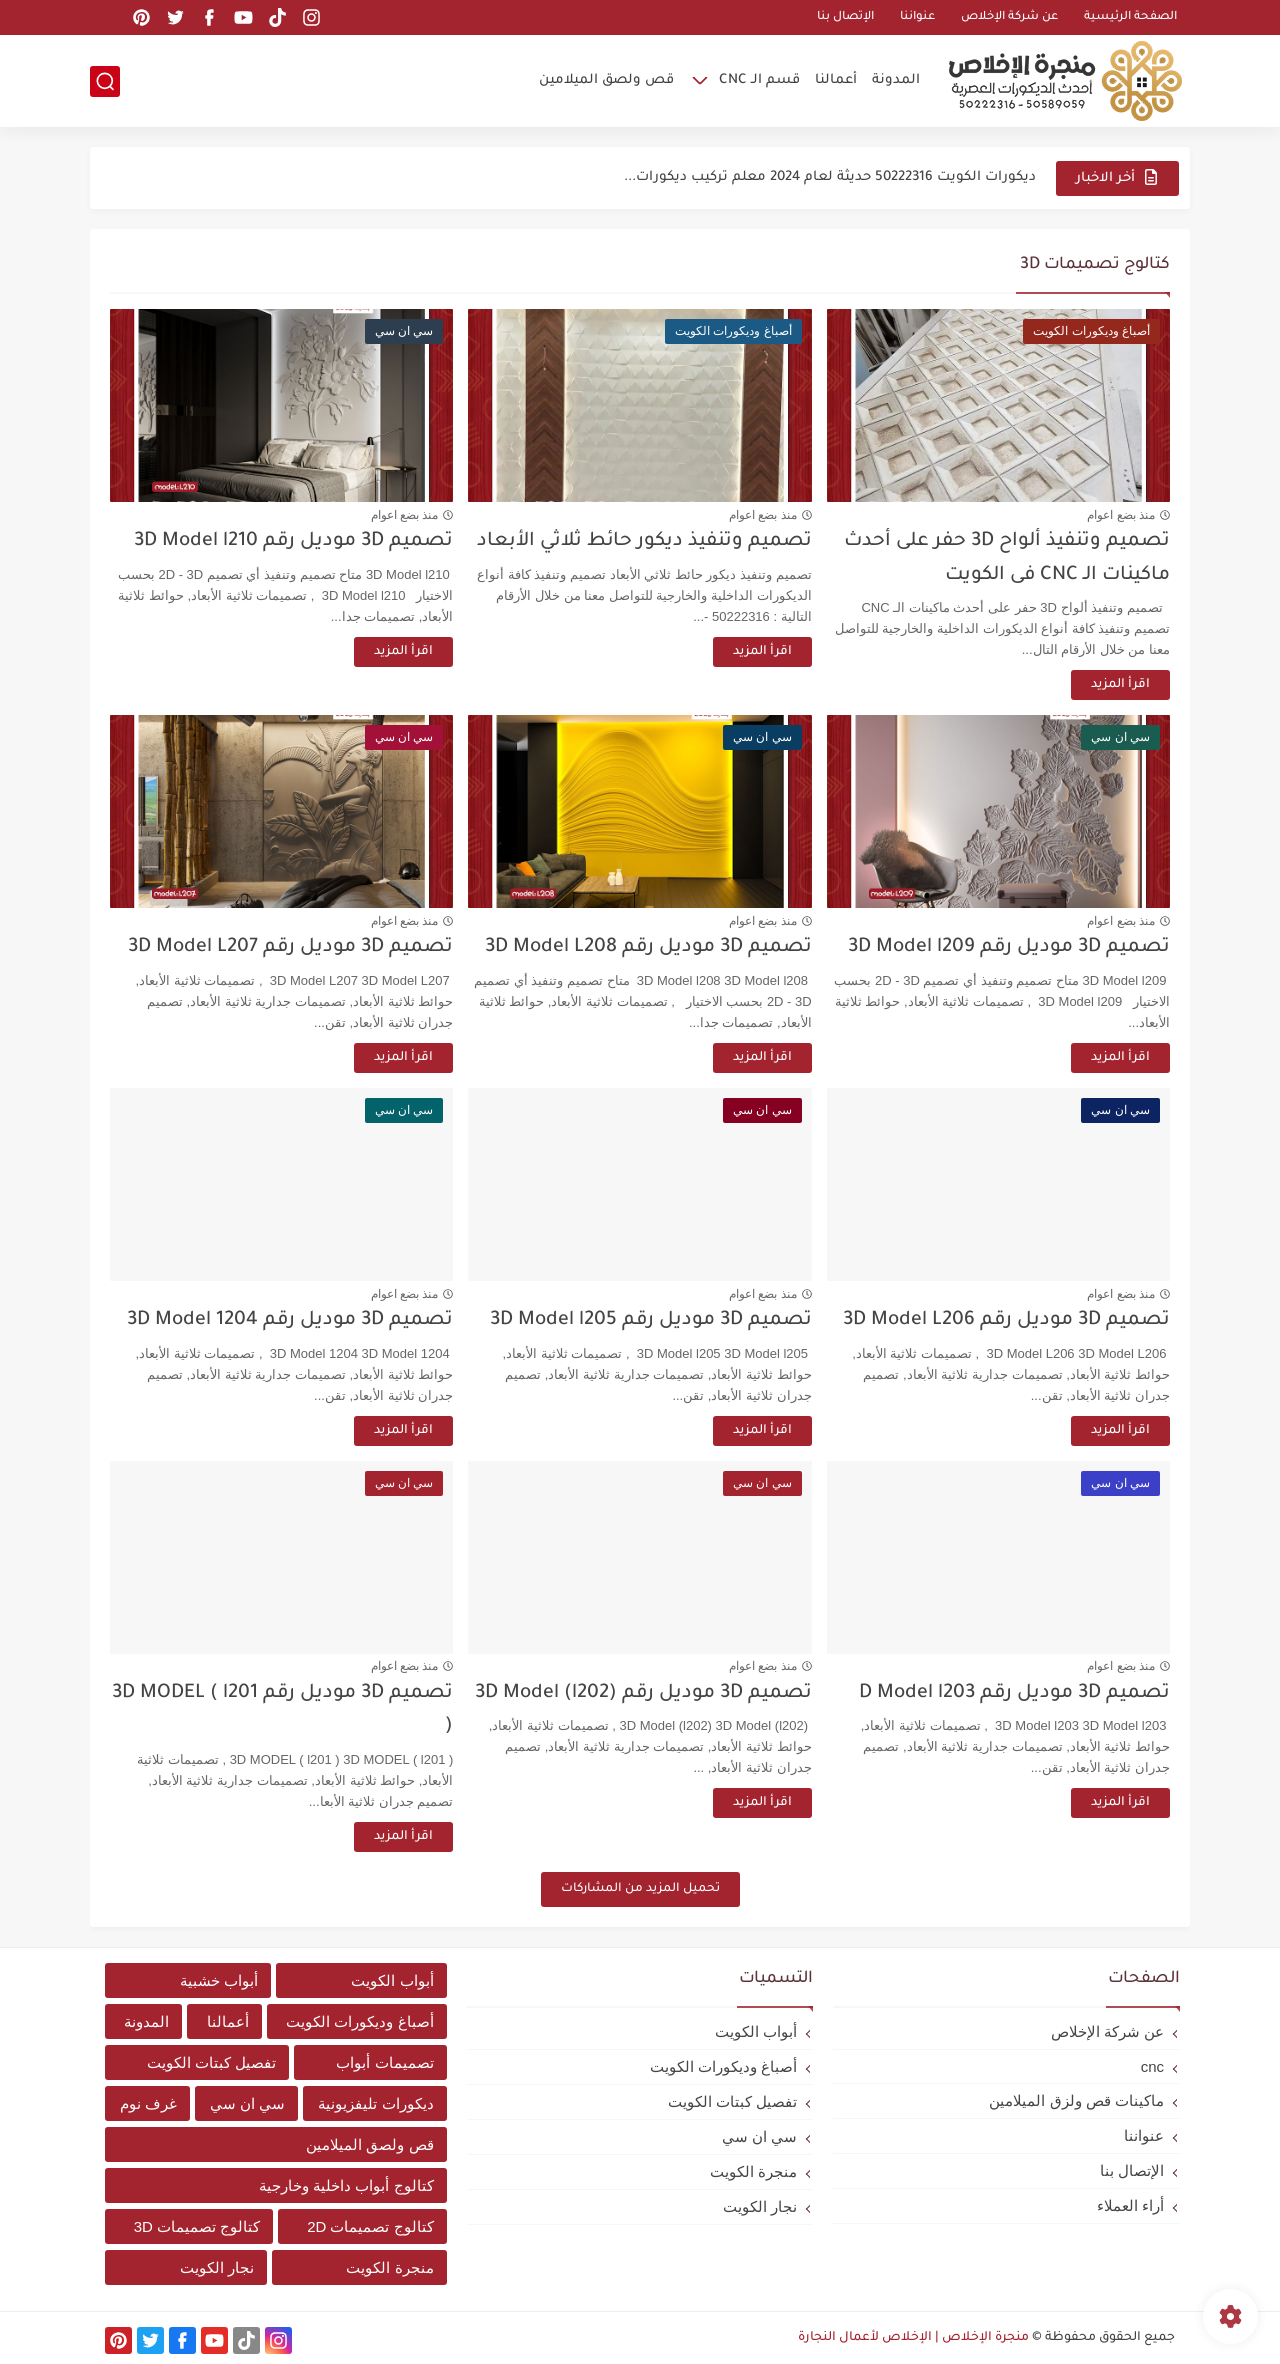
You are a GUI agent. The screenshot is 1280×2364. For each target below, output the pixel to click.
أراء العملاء (1130, 2205)
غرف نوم (148, 2103)
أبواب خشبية (219, 1980)
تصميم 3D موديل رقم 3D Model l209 (1009, 947)
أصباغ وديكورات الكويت (723, 2066)
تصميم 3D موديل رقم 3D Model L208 (648, 947)
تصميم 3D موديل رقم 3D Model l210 (293, 541)
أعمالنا (836, 80)
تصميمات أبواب (384, 2062)
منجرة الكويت (753, 2171)
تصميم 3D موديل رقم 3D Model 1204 (290, 1320)
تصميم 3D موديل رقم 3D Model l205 (651, 1320)
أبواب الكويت (756, 2031)
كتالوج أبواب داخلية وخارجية (346, 2185)
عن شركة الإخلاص (1009, 17)
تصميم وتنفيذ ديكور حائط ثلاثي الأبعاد (644, 541)
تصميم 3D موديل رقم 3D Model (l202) (643, 1693)
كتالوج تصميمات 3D (197, 2226)
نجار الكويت (760, 2206)
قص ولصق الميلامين (606, 80)
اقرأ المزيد (1120, 685)
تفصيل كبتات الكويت (732, 2101)
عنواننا (917, 17)
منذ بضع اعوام (1121, 515)
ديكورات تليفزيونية (375, 2103)
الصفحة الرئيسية (1130, 17)
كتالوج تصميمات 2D (370, 2226)
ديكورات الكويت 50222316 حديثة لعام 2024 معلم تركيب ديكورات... (830, 177)
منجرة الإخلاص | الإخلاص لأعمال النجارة (913, 2338)
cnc (1152, 2066)
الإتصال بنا (845, 17)
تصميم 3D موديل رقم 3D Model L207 (290, 947)
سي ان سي (759, 2136)
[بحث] (105, 81)
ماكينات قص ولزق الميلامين (1076, 2100)
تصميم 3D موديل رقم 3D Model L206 (1006, 1320)
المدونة (896, 80)
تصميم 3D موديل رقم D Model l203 (1014, 1693)
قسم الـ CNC (759, 80)
